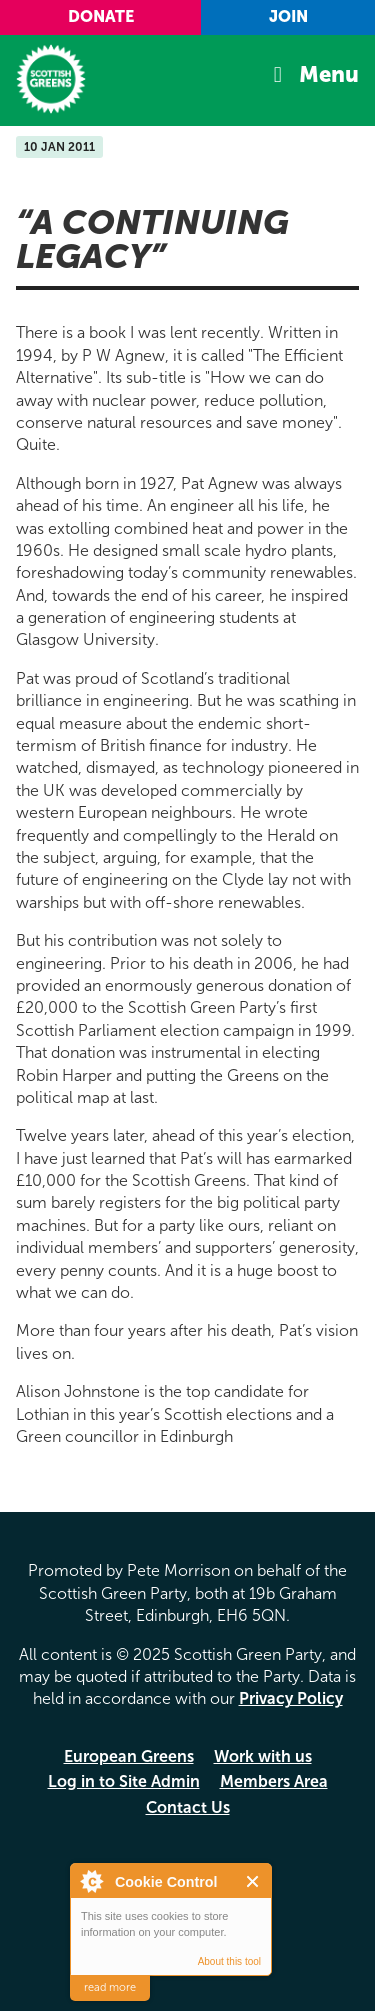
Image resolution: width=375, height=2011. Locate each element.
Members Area (274, 1781)
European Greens (129, 1756)
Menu (329, 75)
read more (110, 1987)
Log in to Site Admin (124, 1781)
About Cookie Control (91, 1881)
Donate (101, 16)
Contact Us (188, 1807)
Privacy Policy (291, 1698)
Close (253, 1881)
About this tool (229, 1961)
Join (288, 16)
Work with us (263, 1756)
